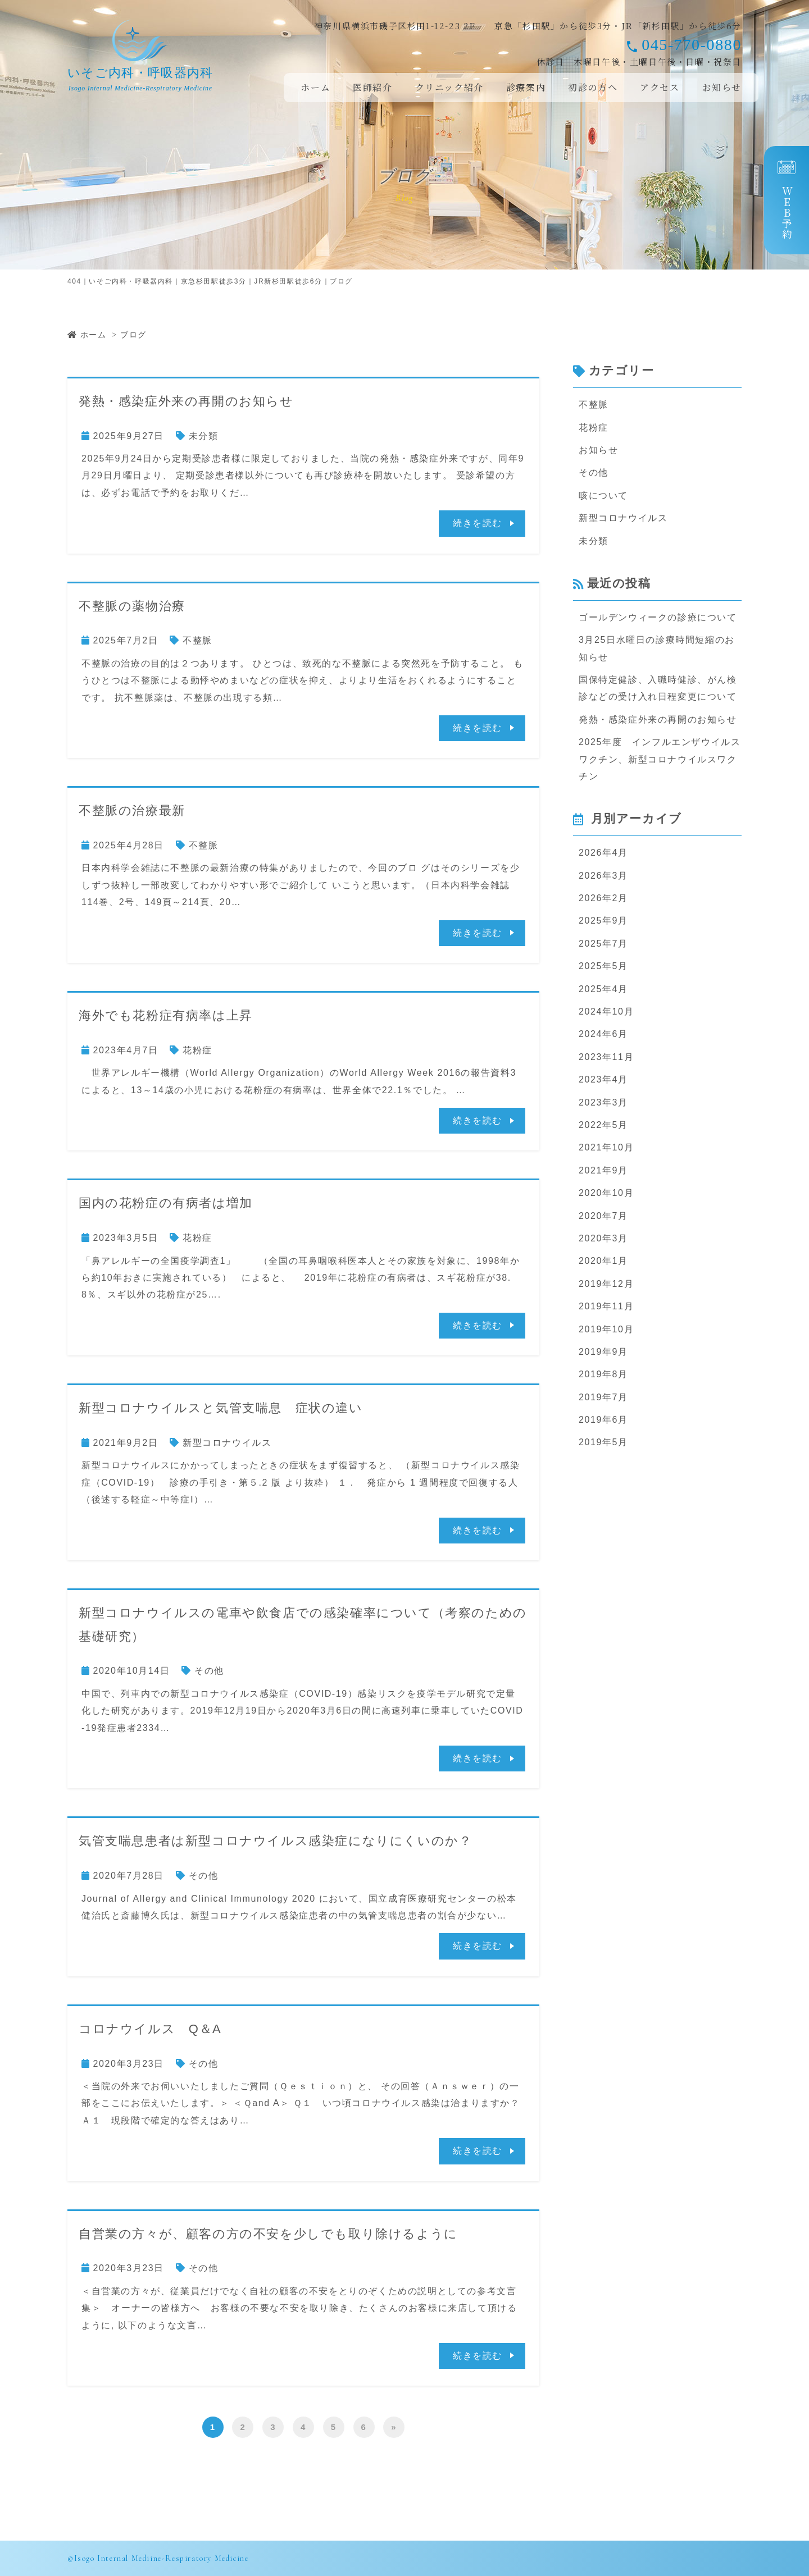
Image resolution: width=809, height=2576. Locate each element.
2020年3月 (603, 1238)
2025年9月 (603, 920)
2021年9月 (603, 1170)
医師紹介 (372, 87)
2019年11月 (606, 1306)
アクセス (659, 87)
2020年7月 (603, 1216)
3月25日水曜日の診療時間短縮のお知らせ (657, 648)
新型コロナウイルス (227, 1442)
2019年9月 (603, 1351)
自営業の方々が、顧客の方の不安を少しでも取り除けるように (268, 2234)
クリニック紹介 (449, 87)
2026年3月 (603, 875)
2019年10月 (606, 1329)
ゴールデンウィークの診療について (658, 617)
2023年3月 (603, 1102)
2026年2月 (603, 898)
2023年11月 (606, 1057)
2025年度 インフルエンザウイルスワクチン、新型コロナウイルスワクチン (659, 759)
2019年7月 (603, 1397)
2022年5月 (603, 1125)
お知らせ (722, 87)
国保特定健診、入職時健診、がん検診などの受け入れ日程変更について (658, 688)
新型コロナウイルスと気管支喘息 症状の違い (221, 1408)
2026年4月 (603, 852)
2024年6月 (603, 1034)
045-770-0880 (692, 44)
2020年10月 (606, 1193)
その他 (209, 1670)
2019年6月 (603, 1419)
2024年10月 (606, 1011)
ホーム (315, 87)
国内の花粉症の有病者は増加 (166, 1203)
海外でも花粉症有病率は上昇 (166, 1015)
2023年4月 (603, 1079)
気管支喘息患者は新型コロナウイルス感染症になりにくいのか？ (275, 1841)
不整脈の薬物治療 (132, 606)
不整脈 (197, 640)
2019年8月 (603, 1374)
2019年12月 (606, 1284)
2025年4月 (603, 989)
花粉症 (197, 1050)
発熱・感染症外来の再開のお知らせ (186, 401)
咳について (603, 495)
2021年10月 (606, 1147)
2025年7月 (603, 943)
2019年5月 (603, 1442)
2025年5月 (603, 966)
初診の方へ (592, 87)
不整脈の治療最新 (132, 810)
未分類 (204, 436)
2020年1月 (603, 1261)
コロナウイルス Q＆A (150, 2029)
